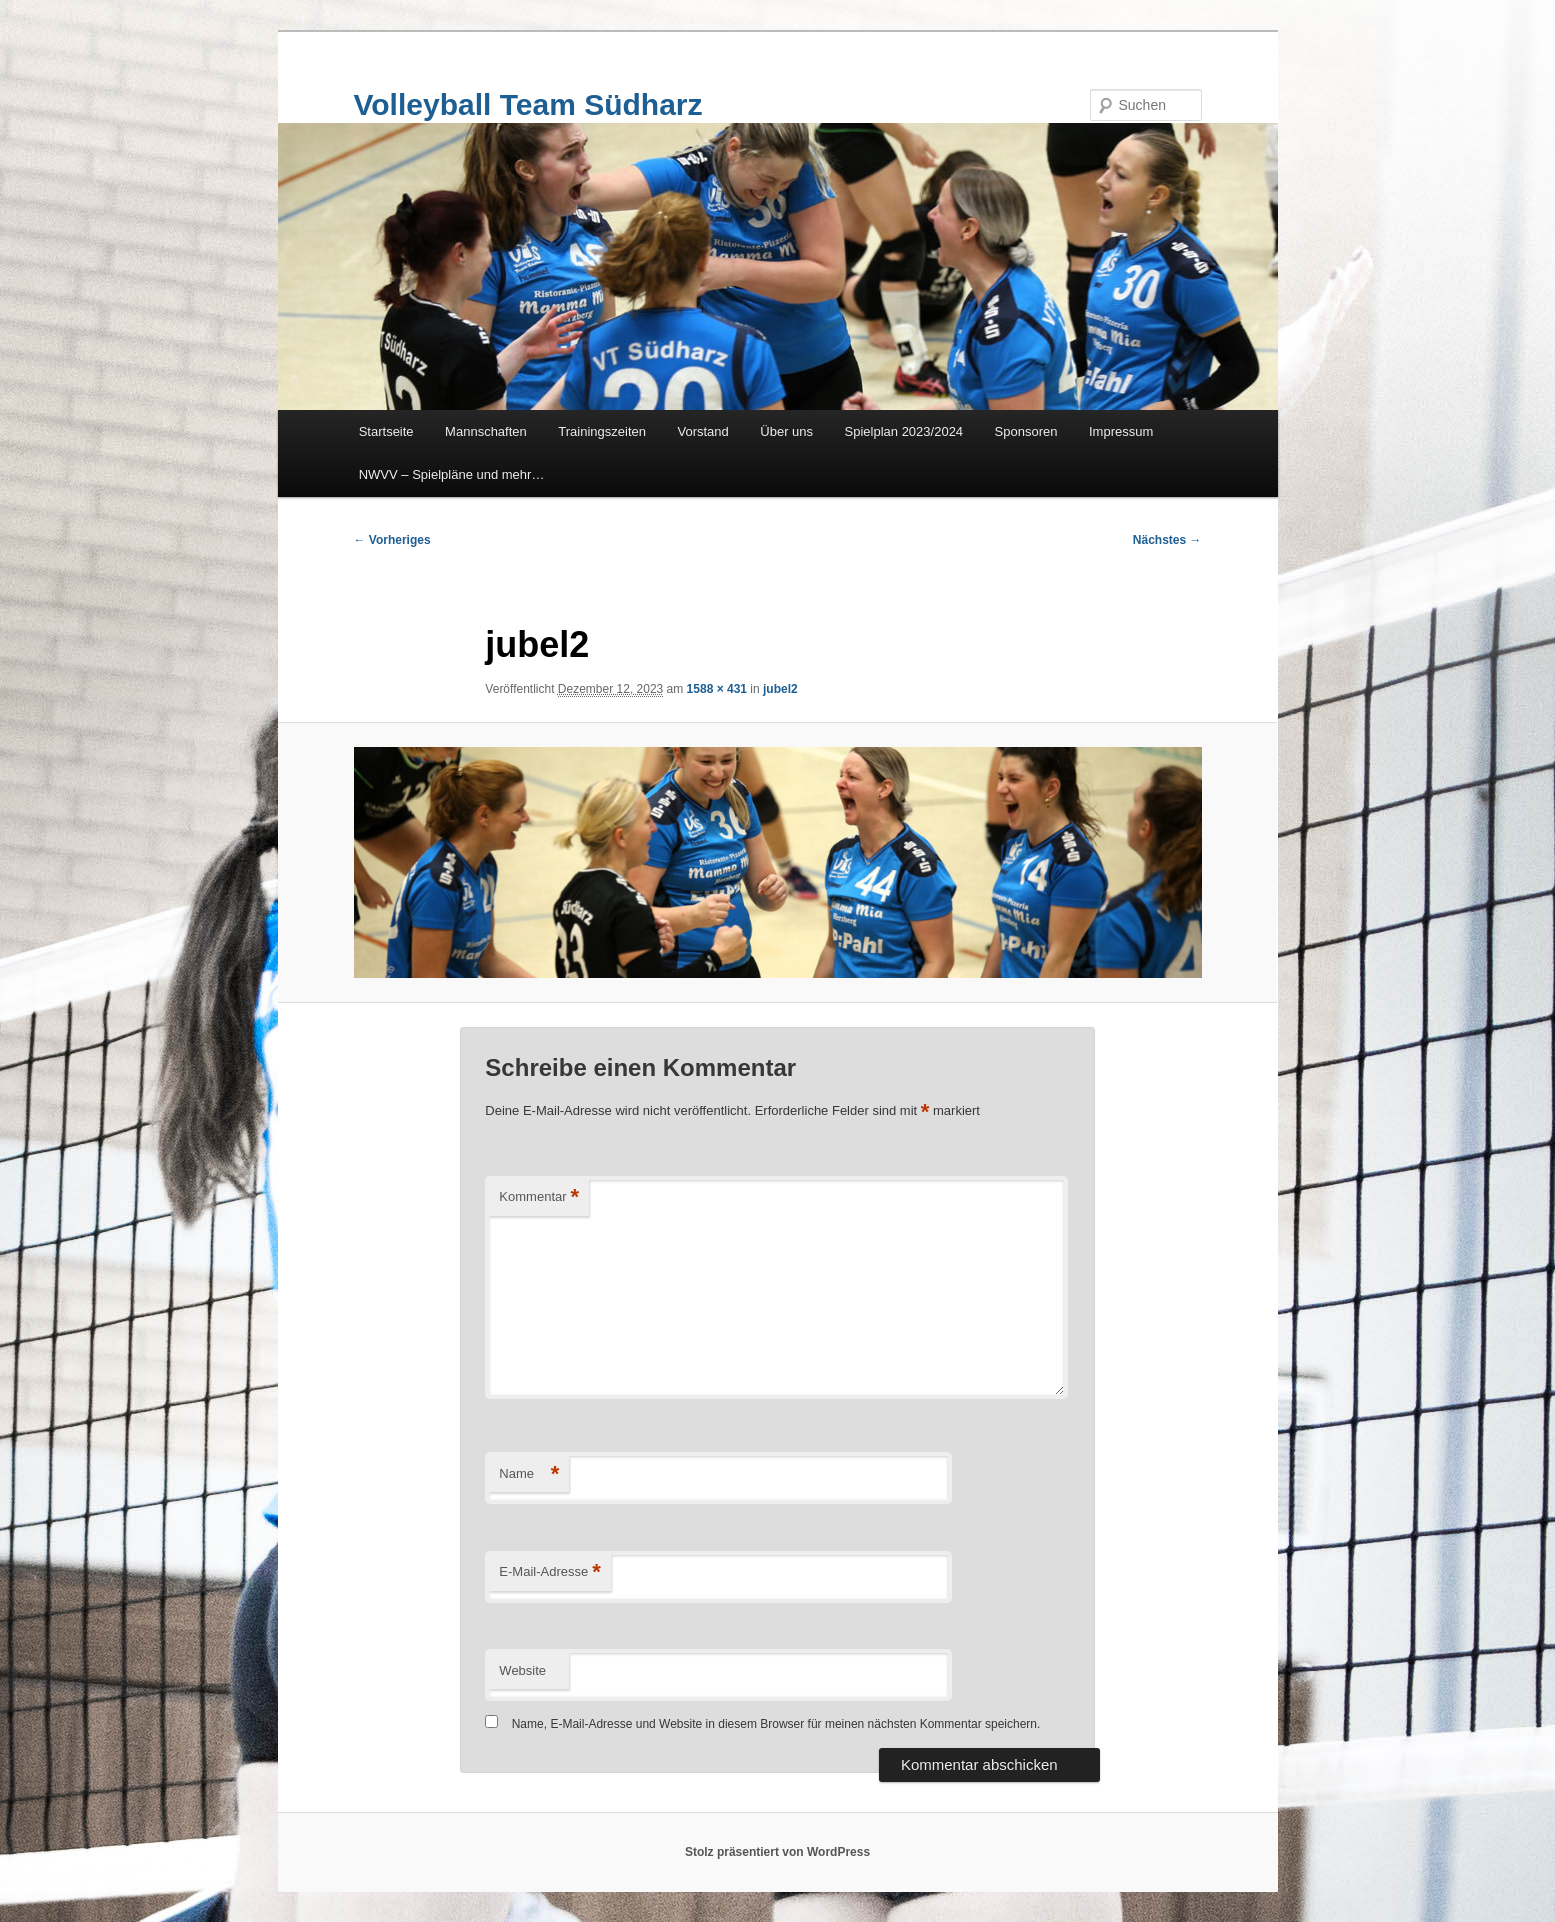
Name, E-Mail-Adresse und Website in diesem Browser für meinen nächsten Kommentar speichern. (776, 1724)
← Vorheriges (392, 540)
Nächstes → (1167, 540)
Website (522, 1670)
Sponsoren (1026, 431)
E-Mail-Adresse (549, 1572)
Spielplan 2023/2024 (904, 431)
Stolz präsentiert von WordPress (777, 1852)
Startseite (386, 431)
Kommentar (539, 1197)
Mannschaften (486, 431)
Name (529, 1474)
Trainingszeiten (602, 431)
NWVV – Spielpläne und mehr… (452, 474)
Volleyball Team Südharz (528, 104)
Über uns (786, 431)
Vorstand (702, 431)
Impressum (1121, 431)
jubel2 (780, 689)
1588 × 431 (717, 689)
